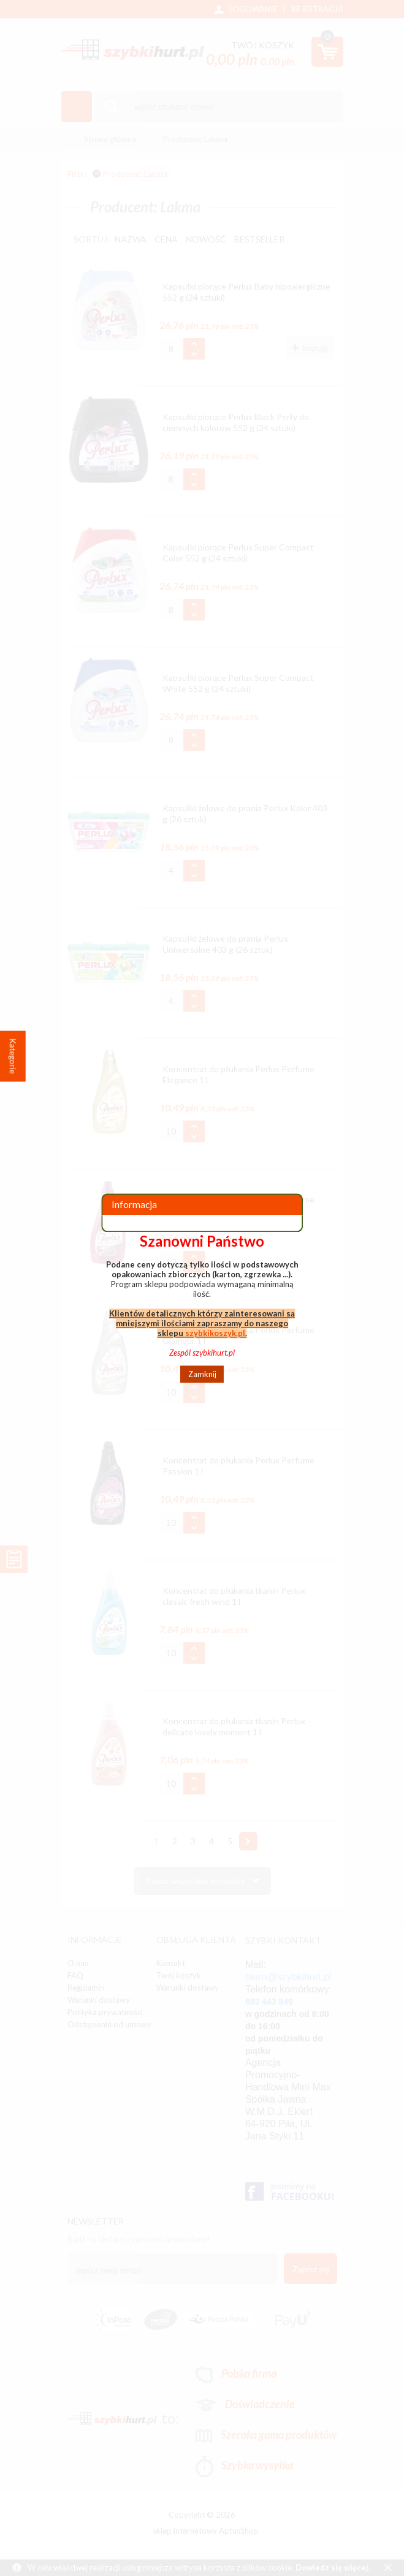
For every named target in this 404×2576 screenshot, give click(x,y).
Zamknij (202, 1374)
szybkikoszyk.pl (215, 1333)
